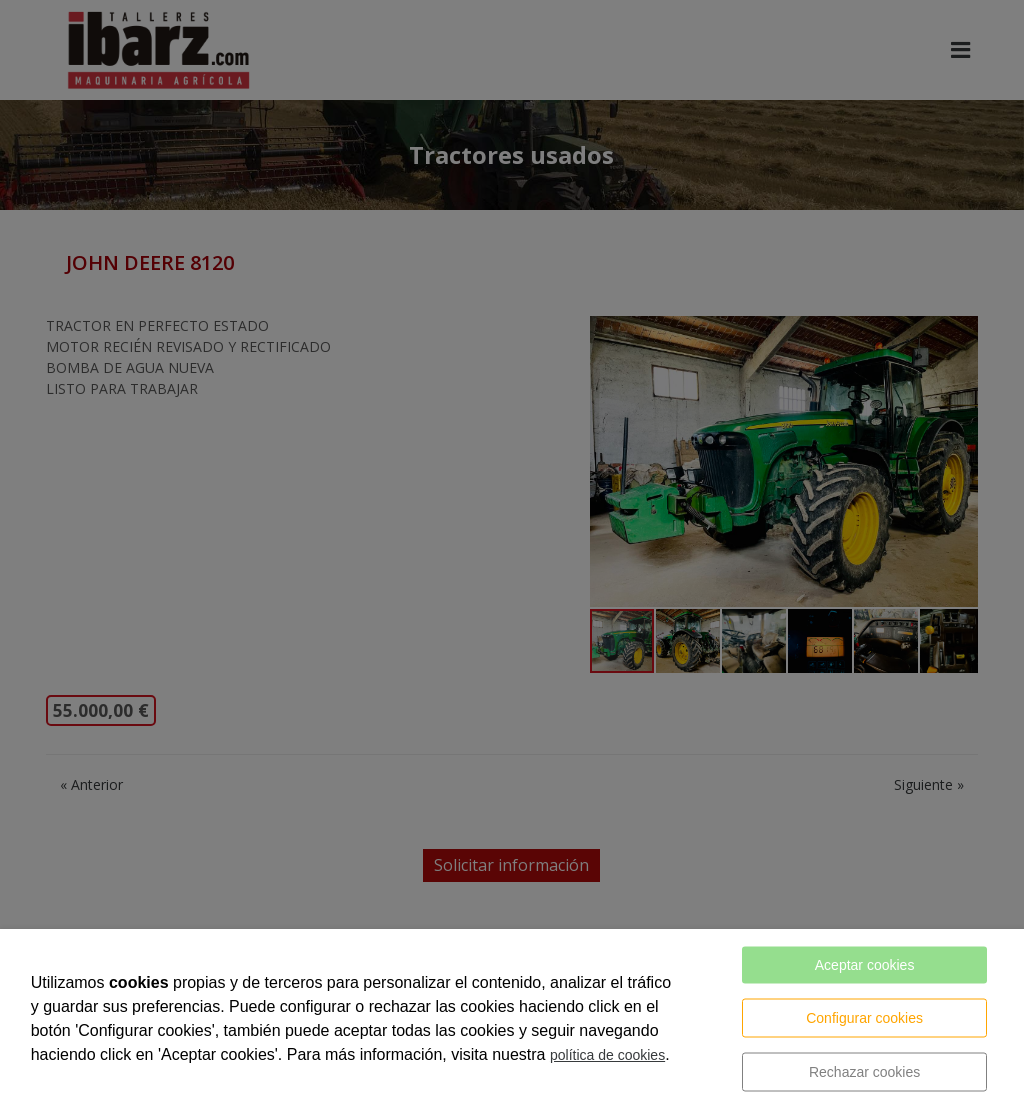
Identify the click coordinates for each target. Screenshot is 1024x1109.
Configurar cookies (864, 1018)
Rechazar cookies (864, 1072)
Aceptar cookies (865, 965)
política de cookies (607, 1055)
